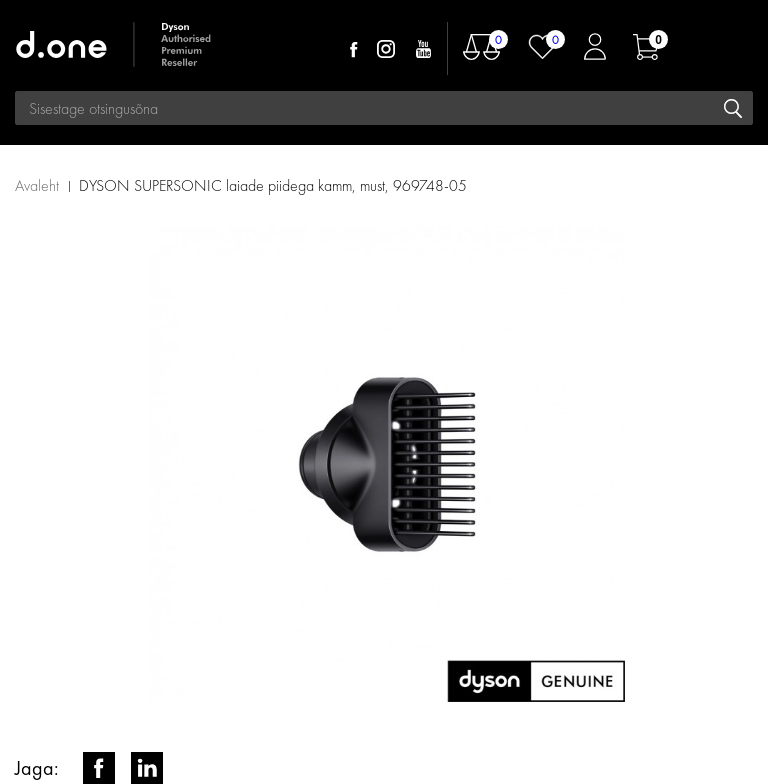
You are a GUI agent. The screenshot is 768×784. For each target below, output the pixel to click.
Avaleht (37, 185)
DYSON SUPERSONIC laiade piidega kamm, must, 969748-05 (273, 185)
